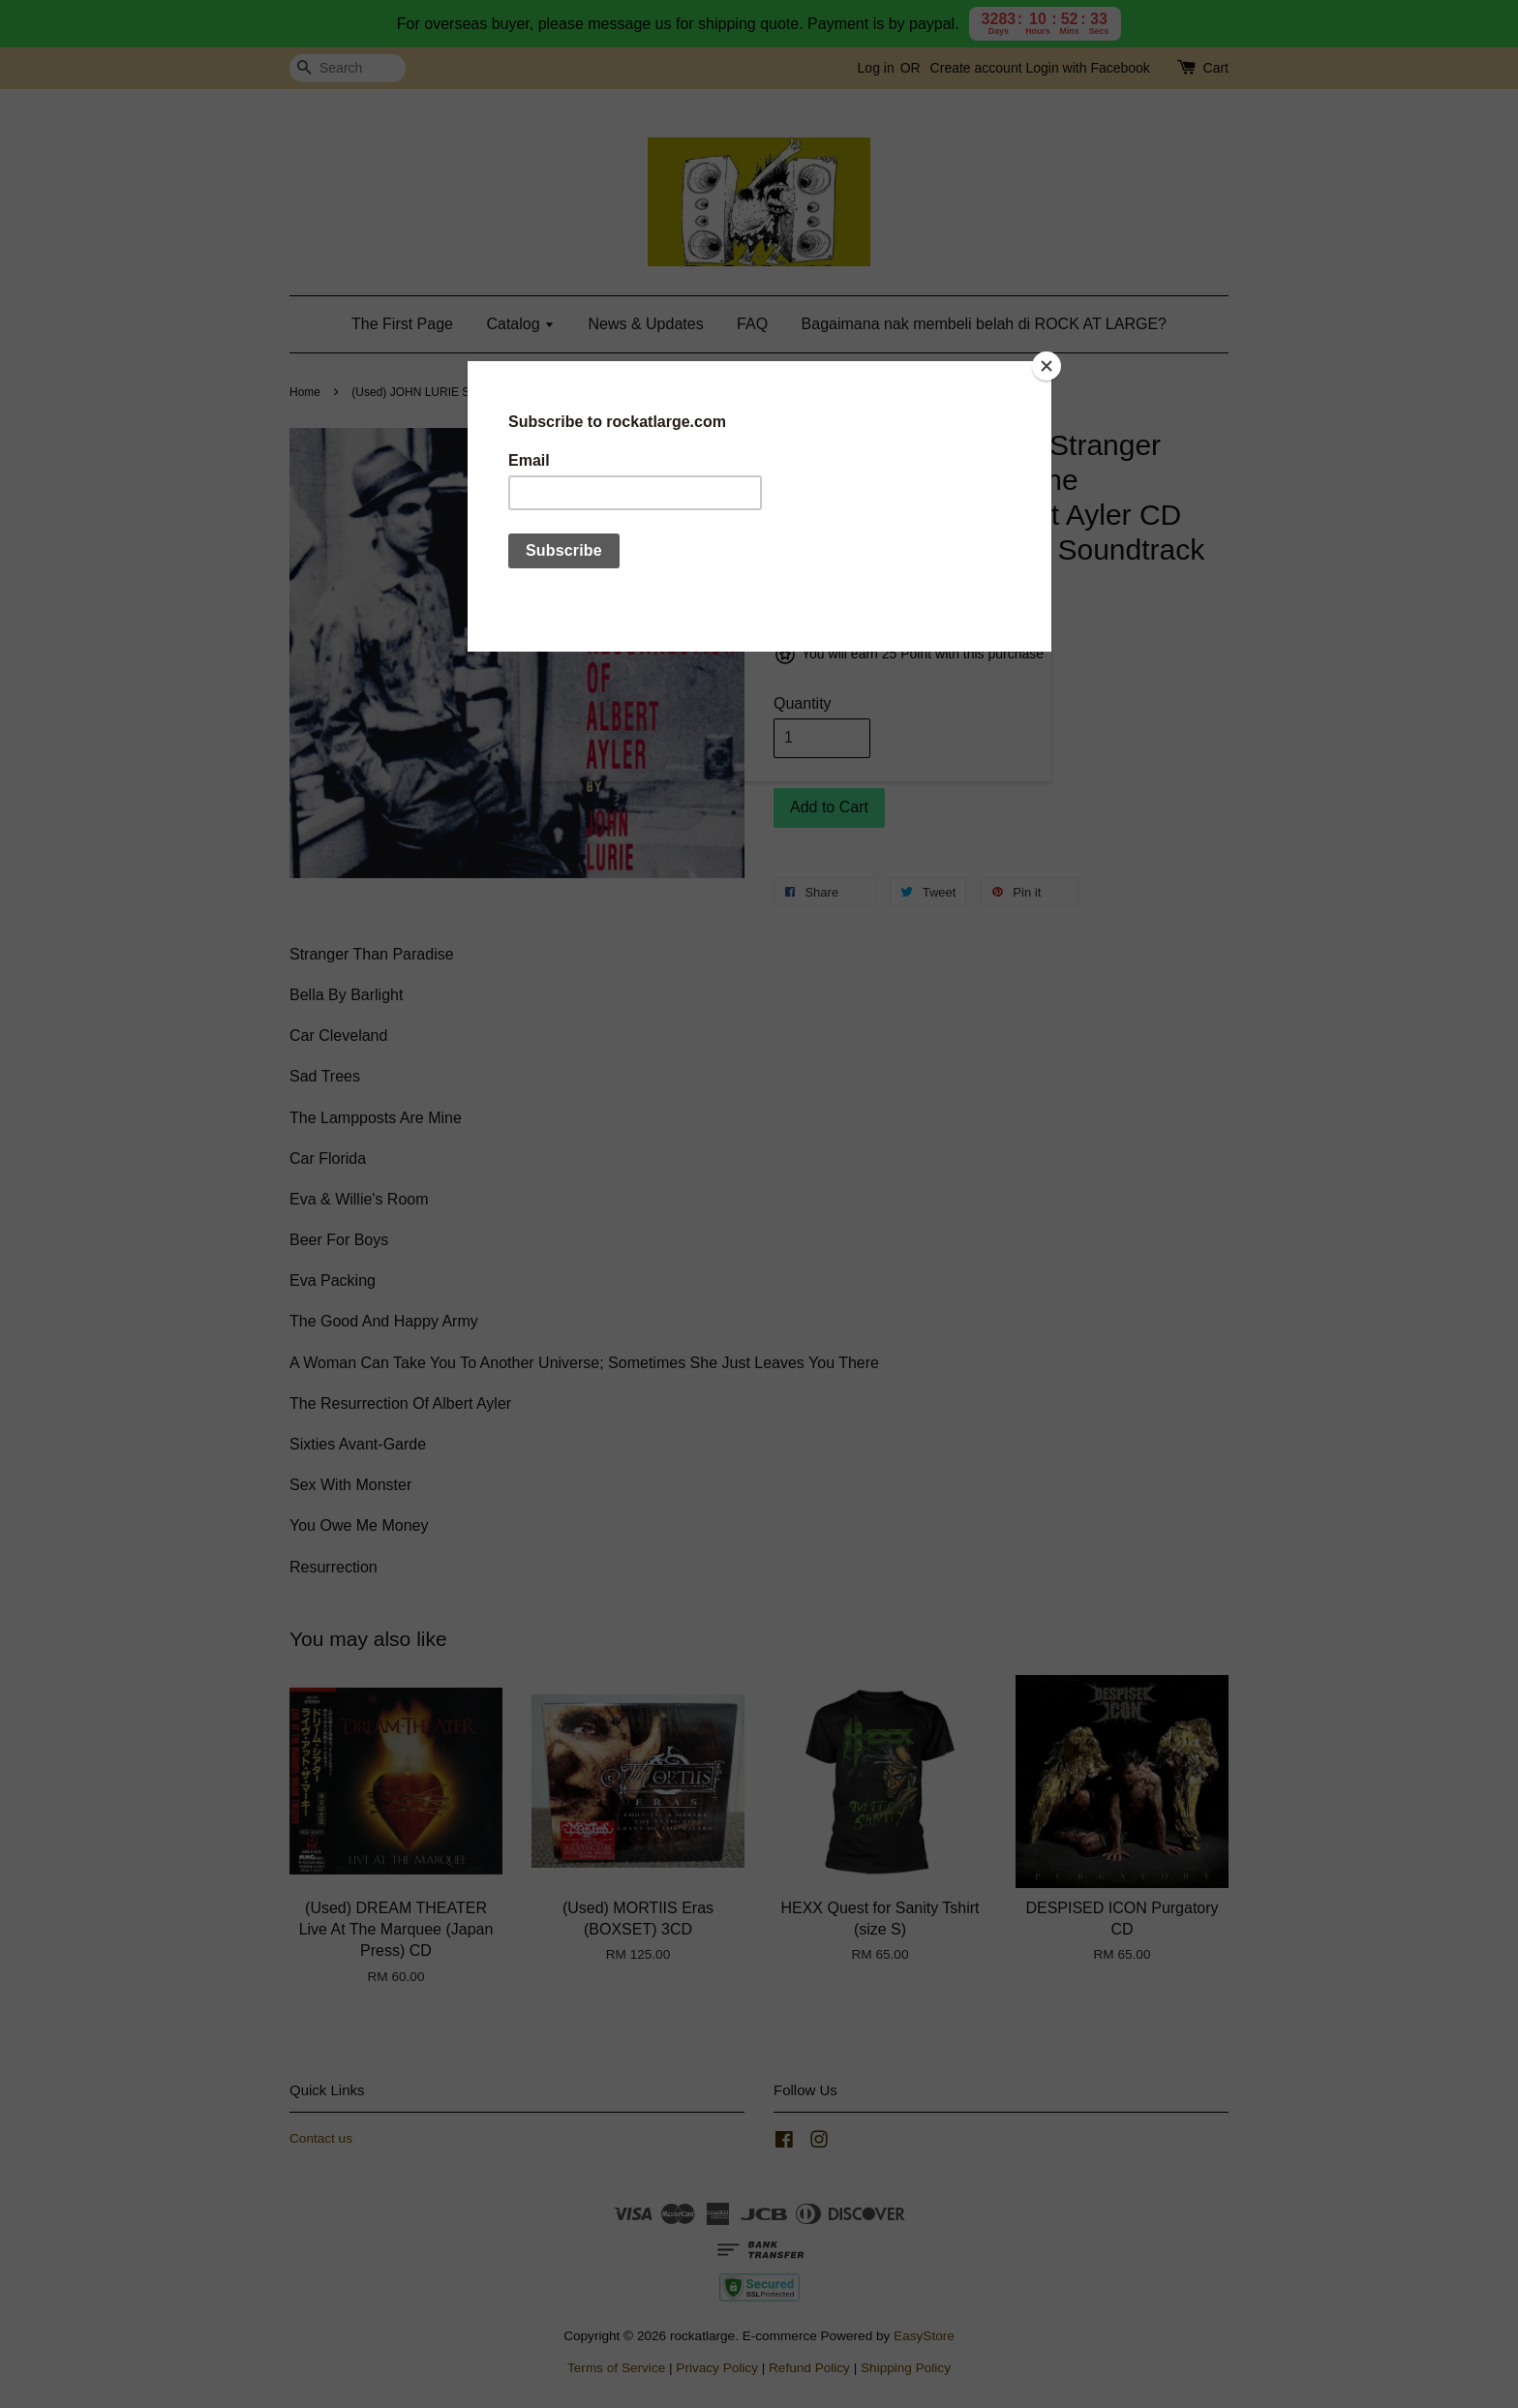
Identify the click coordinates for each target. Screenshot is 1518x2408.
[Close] (1046, 366)
